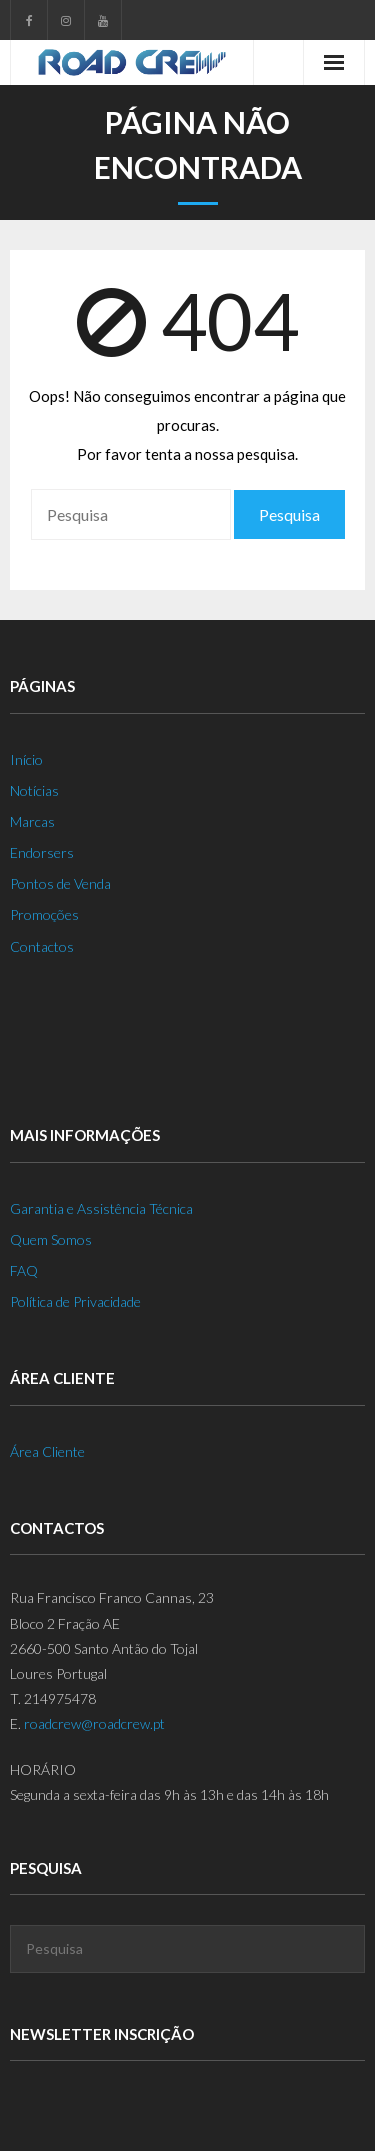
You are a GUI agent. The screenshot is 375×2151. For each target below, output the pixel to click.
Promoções (44, 914)
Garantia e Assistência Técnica (101, 1208)
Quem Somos (51, 1239)
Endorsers (42, 852)
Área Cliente (47, 1451)
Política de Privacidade (75, 1301)
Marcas (32, 821)
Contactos (42, 946)
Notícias (34, 790)
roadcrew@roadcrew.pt (94, 1723)
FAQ (24, 1270)
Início (26, 759)
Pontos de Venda (60, 883)
